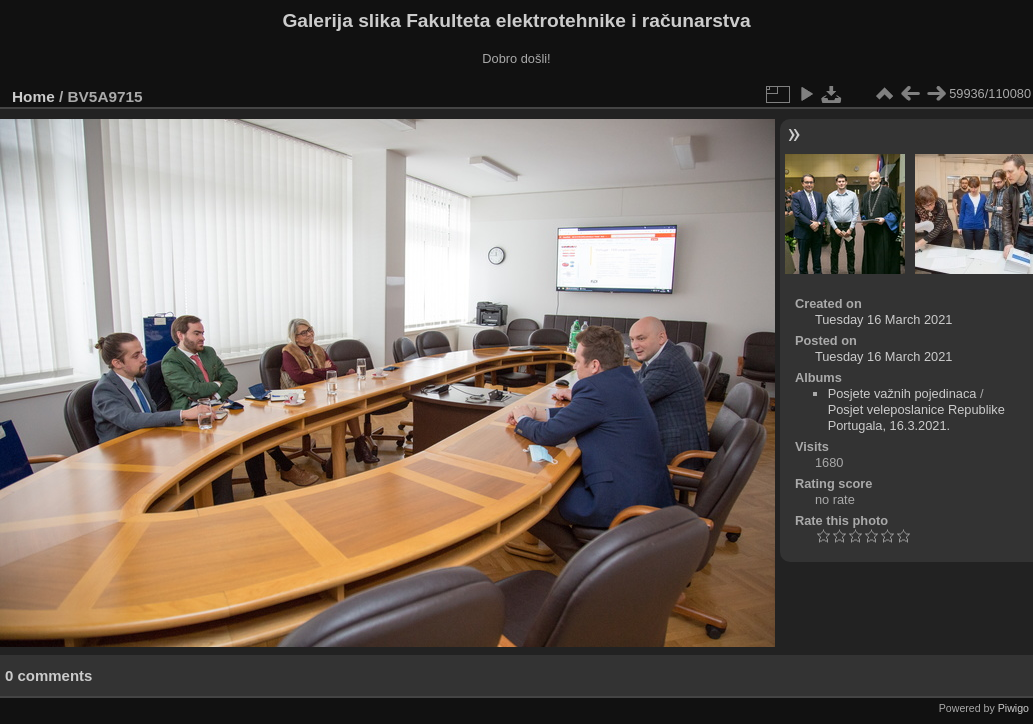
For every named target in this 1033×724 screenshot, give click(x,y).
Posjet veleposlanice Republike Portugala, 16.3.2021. (916, 417)
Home (33, 96)
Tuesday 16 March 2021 (884, 319)
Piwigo (1013, 708)
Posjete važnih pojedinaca (902, 393)
